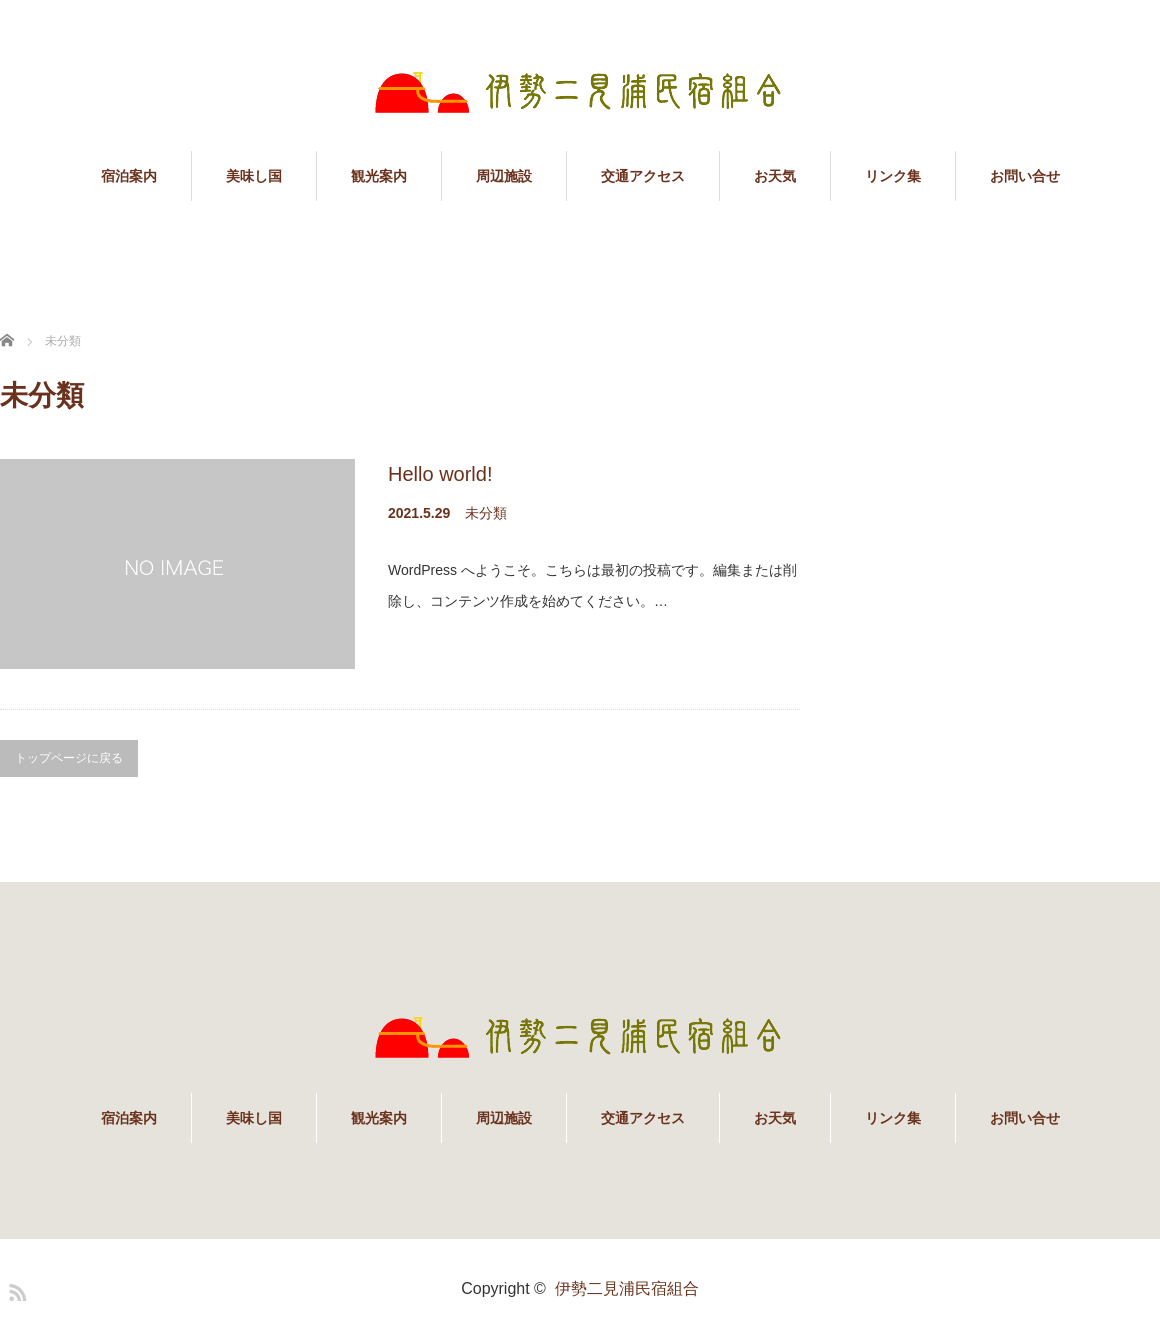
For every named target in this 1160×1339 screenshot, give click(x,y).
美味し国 (254, 176)
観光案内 (379, 176)
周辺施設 (504, 176)
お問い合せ (1025, 176)
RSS (15, 1289)
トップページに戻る (69, 758)
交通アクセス (643, 176)
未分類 (486, 513)
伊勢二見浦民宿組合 (627, 1288)
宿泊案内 (129, 176)
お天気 (775, 176)
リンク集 (893, 176)
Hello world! (440, 474)
